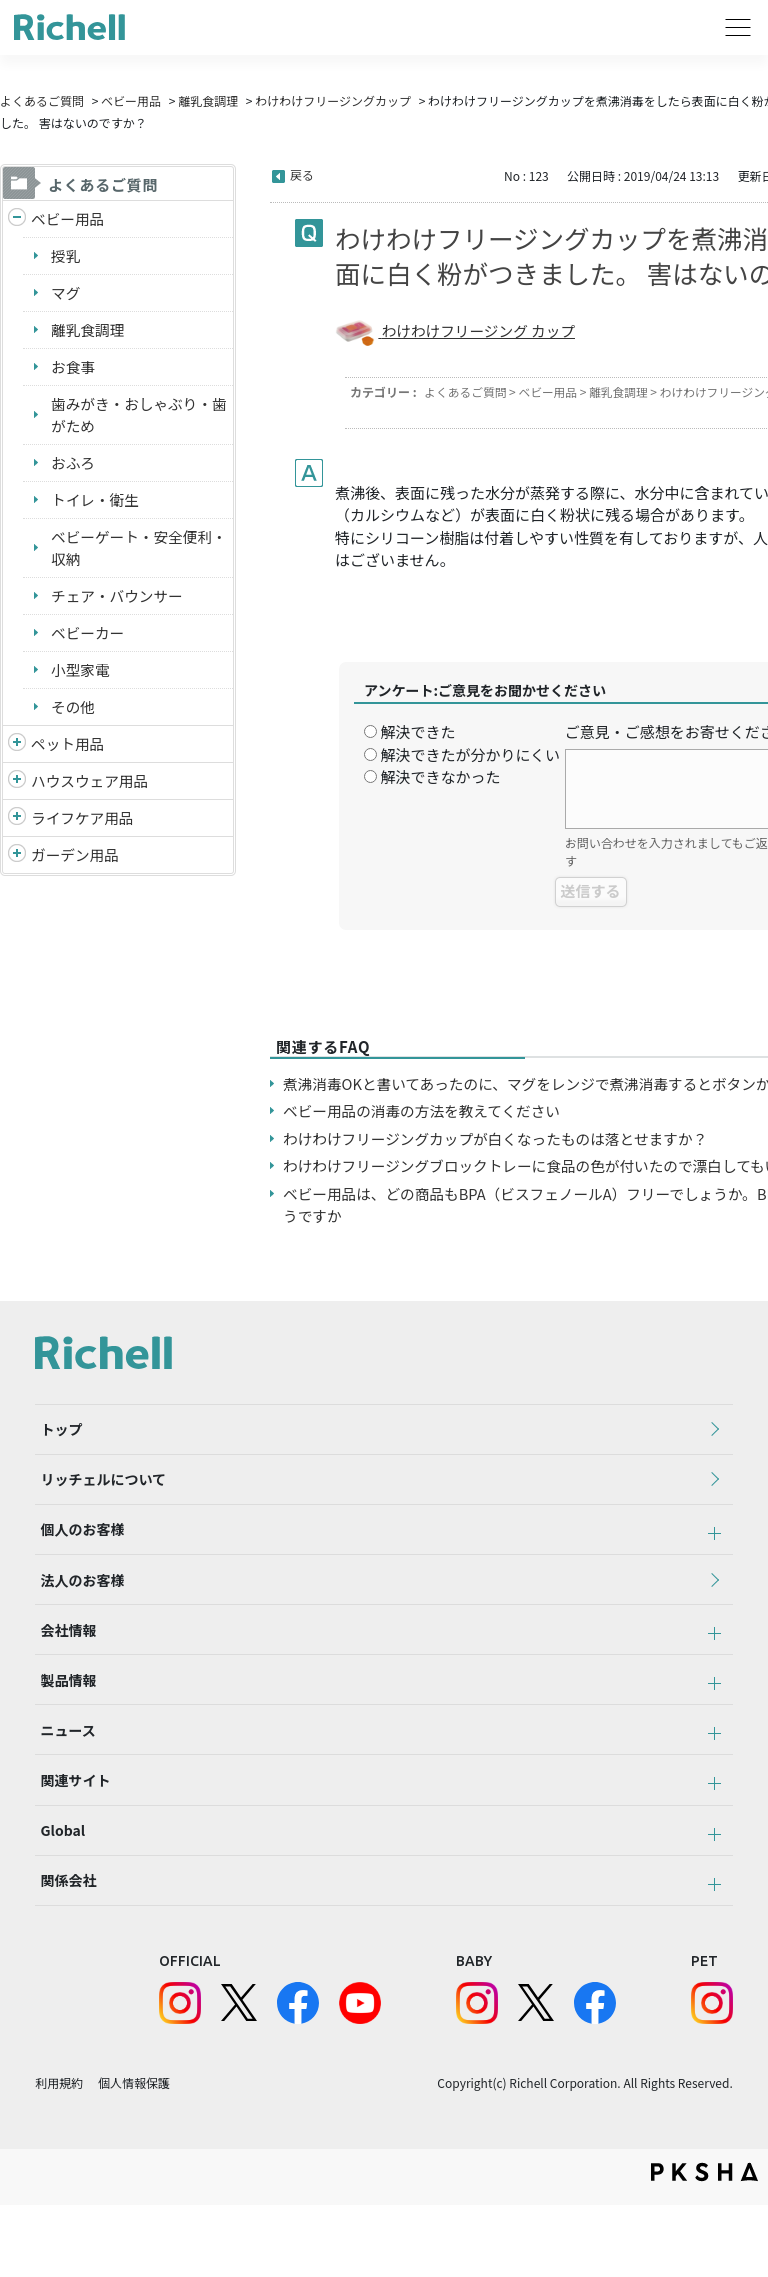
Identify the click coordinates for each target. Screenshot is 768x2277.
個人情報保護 (134, 2154)
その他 (73, 713)
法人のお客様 (77, 1620)
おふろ (73, 466)
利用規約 (59, 2154)
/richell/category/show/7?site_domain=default (17, 789)
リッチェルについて (98, 1510)
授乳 (66, 256)
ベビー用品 (131, 100)
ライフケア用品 (83, 826)
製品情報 (63, 1730)
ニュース (62, 1785)
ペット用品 (68, 751)
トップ (56, 1455)
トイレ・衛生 (96, 503)
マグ (66, 293)
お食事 (73, 368)
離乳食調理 (208, 100)
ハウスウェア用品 (91, 788)
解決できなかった (440, 776)
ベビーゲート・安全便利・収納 (126, 553)
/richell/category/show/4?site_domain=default (17, 752)
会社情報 (63, 1675)
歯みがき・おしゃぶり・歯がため (133, 418)
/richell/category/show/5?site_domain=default (17, 219)
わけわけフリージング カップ (481, 330)
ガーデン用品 (76, 863)
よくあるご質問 (42, 100)
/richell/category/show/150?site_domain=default (17, 864)
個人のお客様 (77, 1565)
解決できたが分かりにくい (470, 754)
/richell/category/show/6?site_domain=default (17, 827)
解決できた (417, 731)
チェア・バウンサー (118, 601)
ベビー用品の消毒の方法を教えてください (425, 1133)
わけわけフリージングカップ (333, 100)
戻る (302, 174)
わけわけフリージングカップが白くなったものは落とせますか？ (500, 1160)
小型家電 (81, 676)
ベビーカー (88, 638)
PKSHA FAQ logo (704, 2244)
